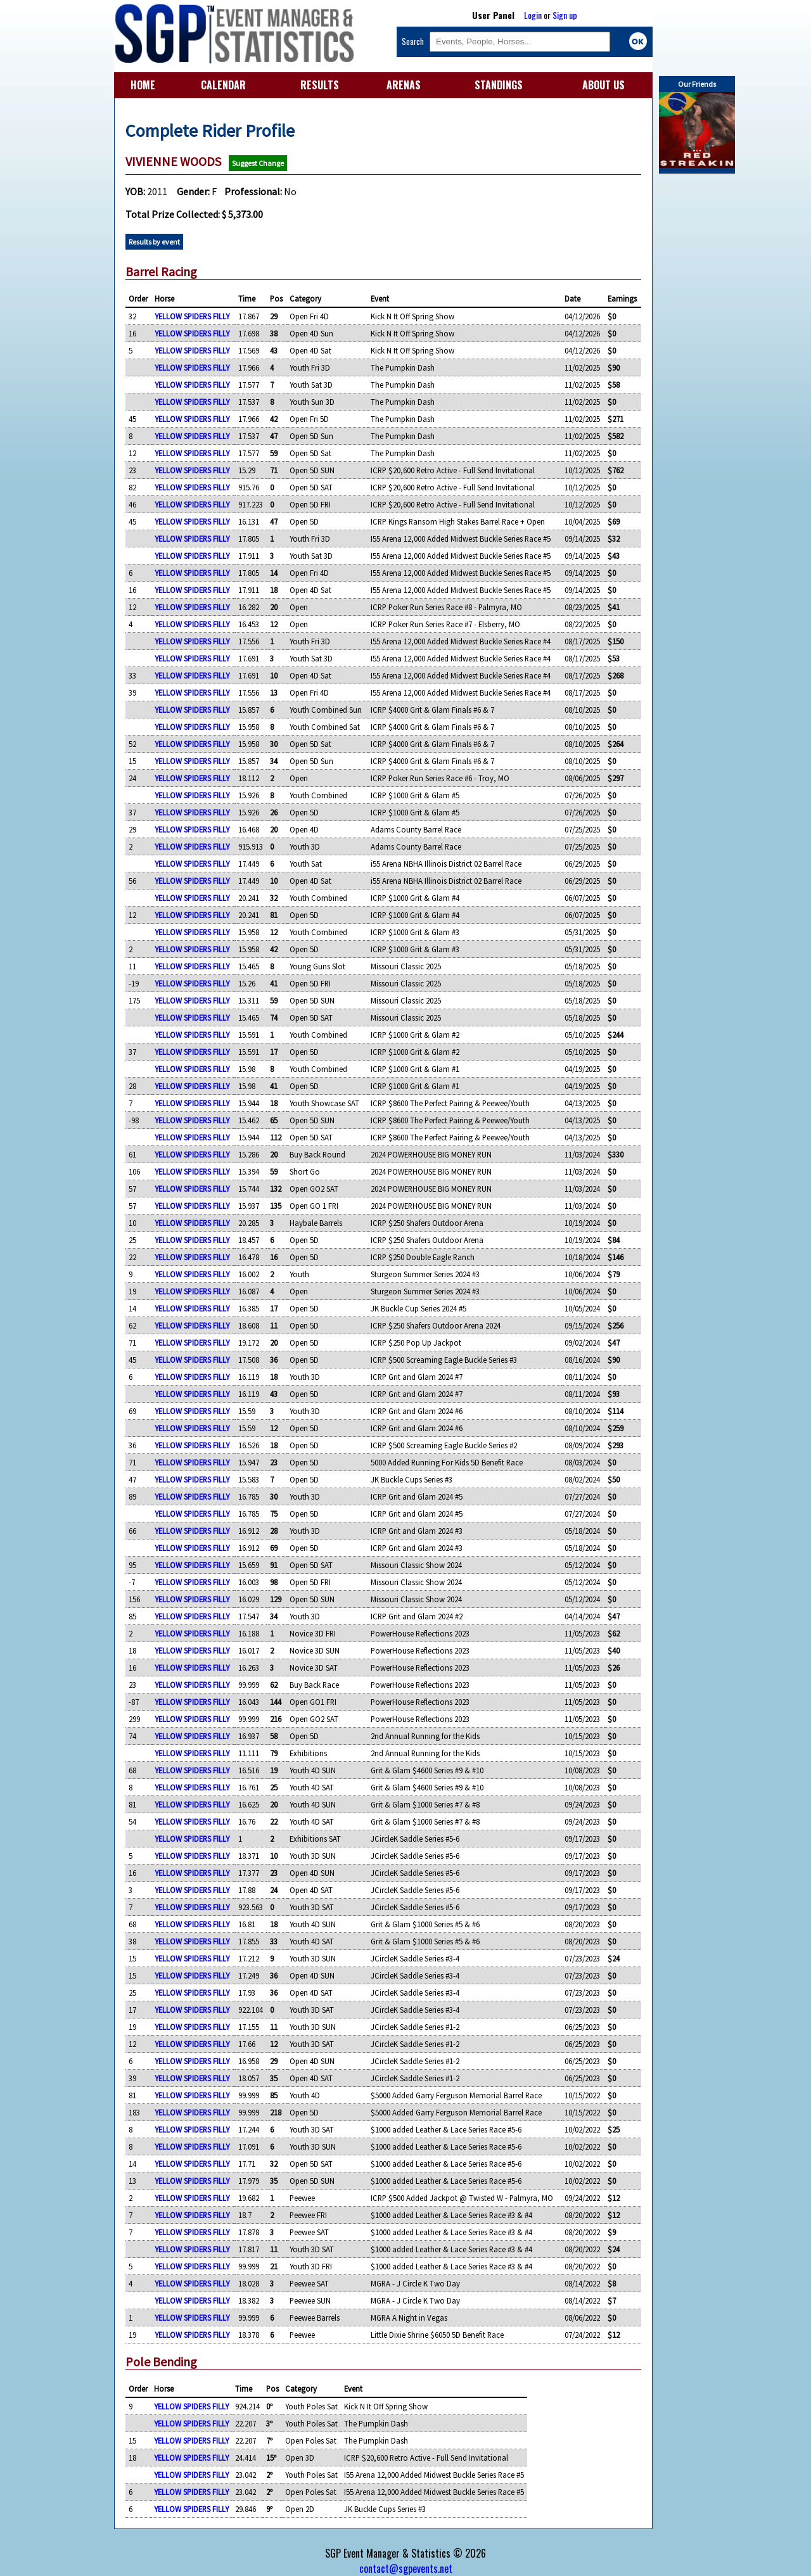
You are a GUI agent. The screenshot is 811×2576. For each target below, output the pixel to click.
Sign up (564, 15)
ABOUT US (603, 84)
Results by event (154, 241)
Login (533, 15)
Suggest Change (258, 163)
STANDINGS (499, 84)
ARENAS (403, 84)
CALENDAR (223, 84)
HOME (143, 84)
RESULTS (319, 84)
